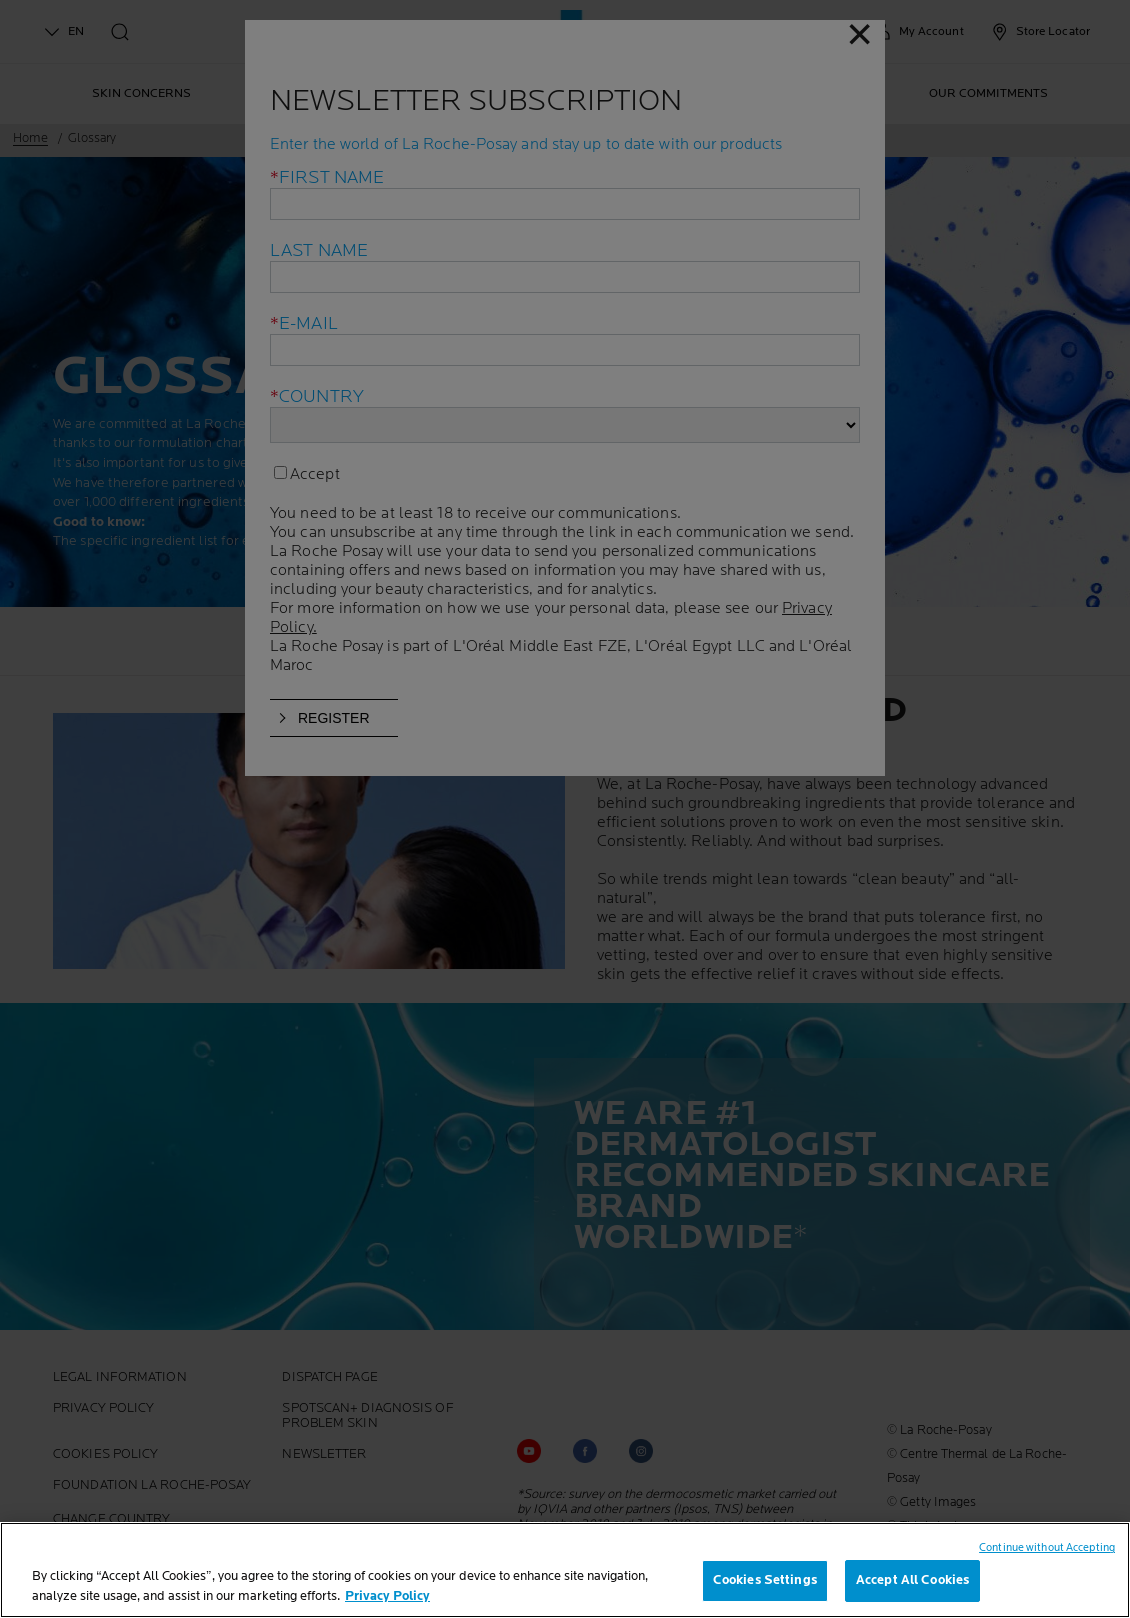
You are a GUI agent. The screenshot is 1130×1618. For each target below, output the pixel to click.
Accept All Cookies (912, 1580)
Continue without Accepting (1047, 1547)
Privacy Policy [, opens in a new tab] (387, 1596)
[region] (565, 1570)
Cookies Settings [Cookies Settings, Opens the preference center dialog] (765, 1580)
